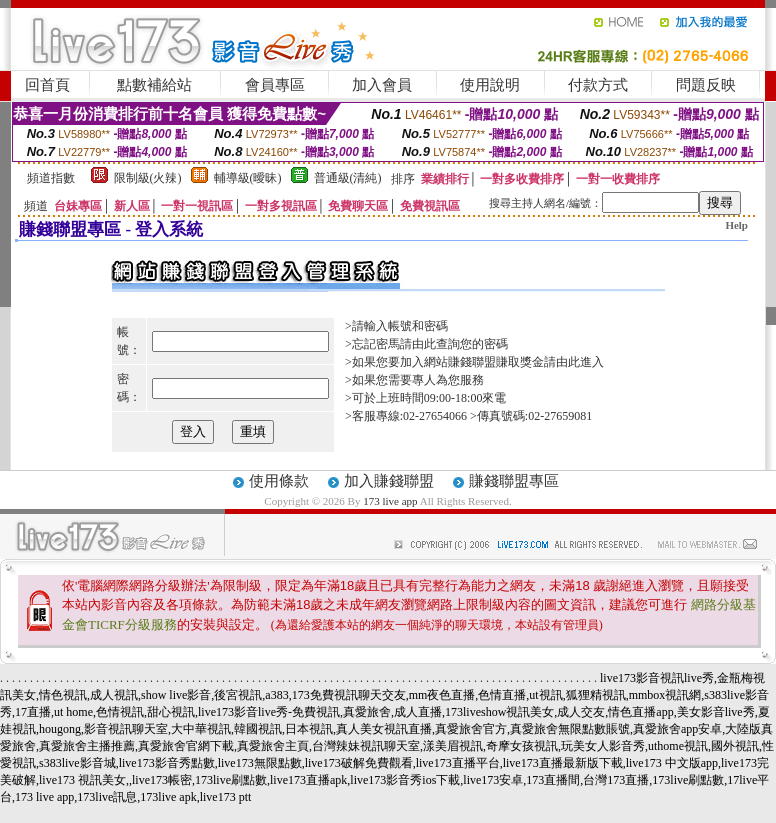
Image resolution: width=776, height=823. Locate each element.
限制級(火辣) (148, 178)
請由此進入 (574, 362)
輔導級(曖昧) (248, 178)
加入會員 (382, 85)
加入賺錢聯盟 (389, 481)
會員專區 (275, 85)
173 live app (390, 501)
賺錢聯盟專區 (514, 481)
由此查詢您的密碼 (460, 344)
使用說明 (490, 85)
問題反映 (706, 85)
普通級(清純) (348, 178)
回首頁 (47, 85)
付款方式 (598, 85)
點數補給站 (154, 85)
